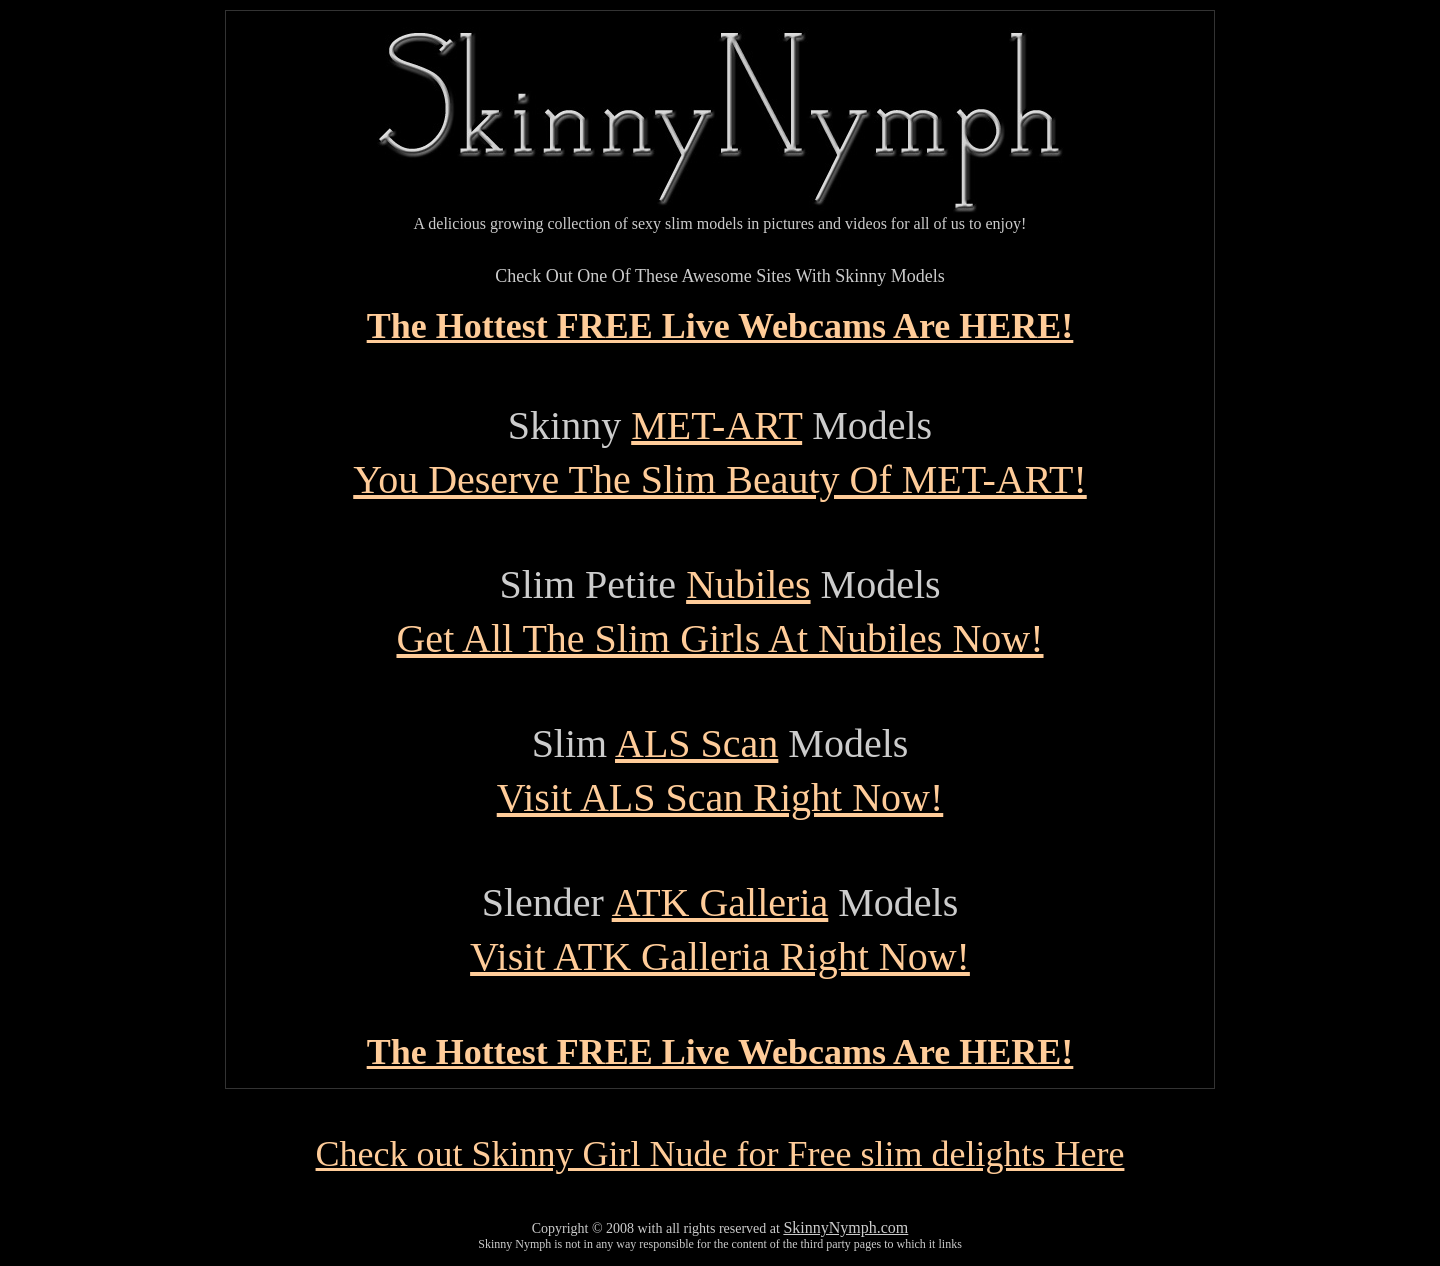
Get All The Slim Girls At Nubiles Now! (719, 638)
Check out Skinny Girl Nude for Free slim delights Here (720, 1154)
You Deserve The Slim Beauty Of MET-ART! (719, 479)
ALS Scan (696, 743)
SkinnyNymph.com (845, 1227)
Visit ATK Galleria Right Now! (720, 956)
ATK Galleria (720, 902)
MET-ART (716, 425)
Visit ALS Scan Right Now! (720, 797)
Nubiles (748, 584)
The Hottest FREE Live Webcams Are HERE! (720, 326)
